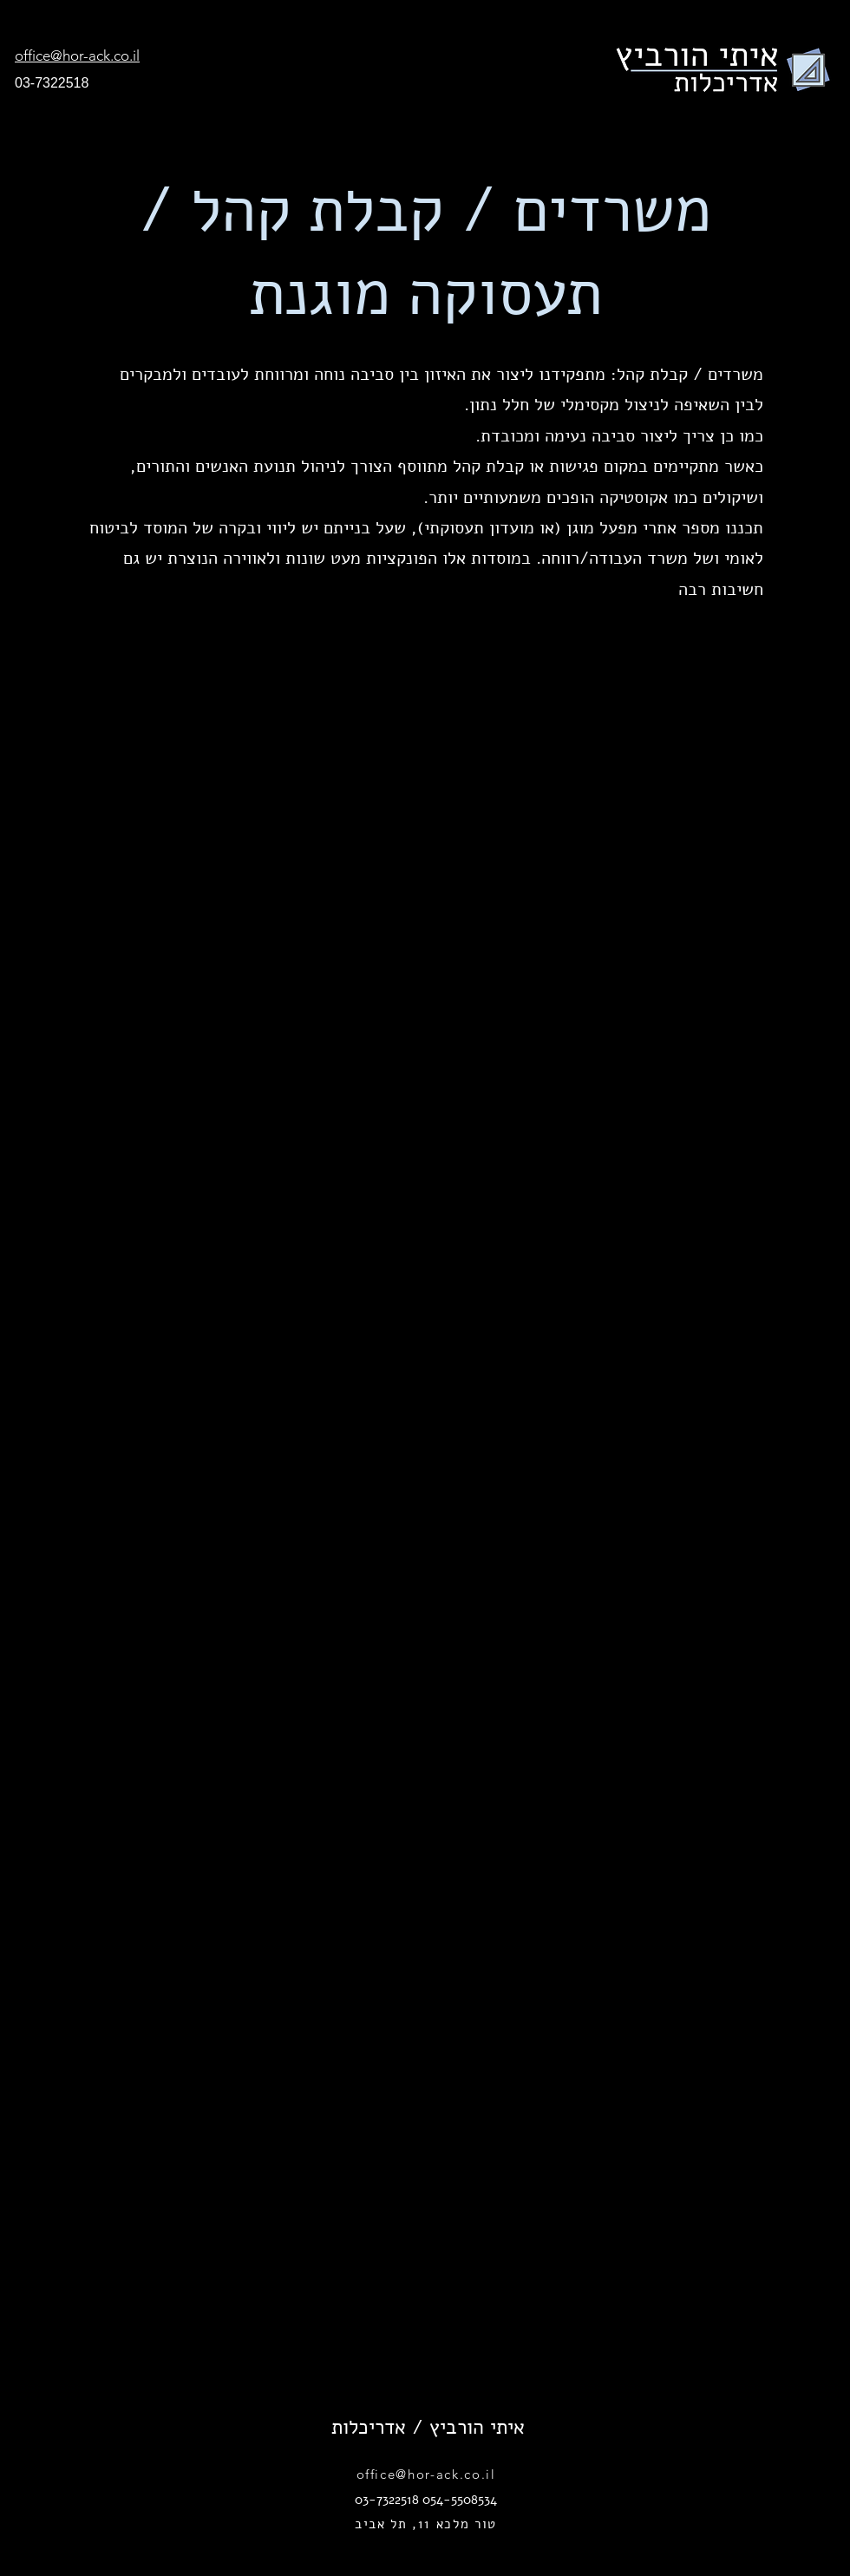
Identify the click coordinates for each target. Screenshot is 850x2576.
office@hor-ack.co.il (426, 2474)
